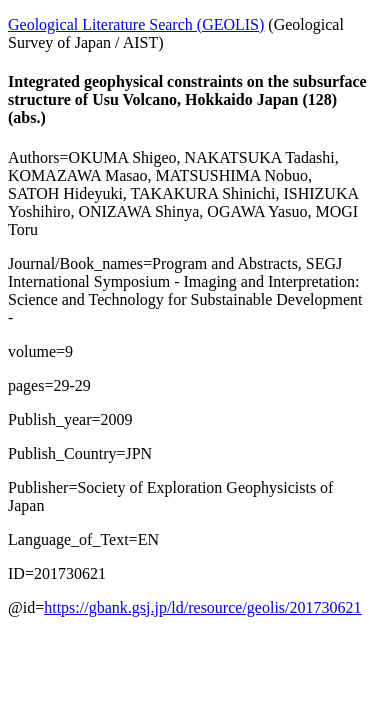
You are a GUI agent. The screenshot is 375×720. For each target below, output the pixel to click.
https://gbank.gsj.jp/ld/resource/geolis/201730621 (202, 607)
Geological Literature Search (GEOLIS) (136, 24)
